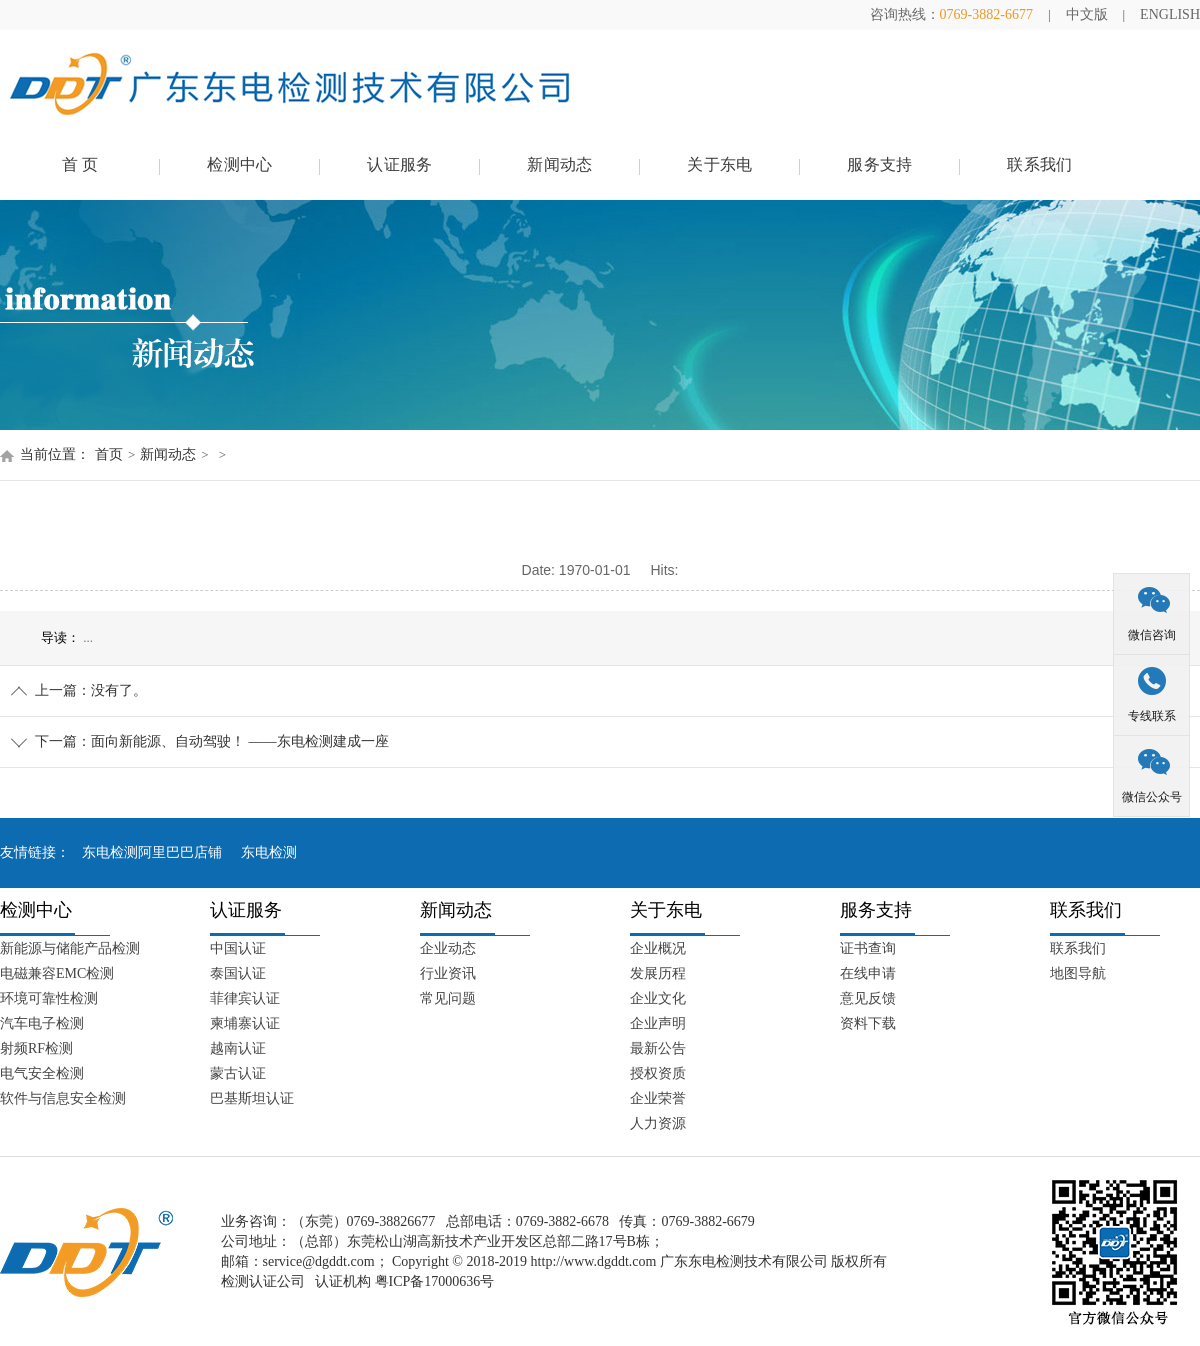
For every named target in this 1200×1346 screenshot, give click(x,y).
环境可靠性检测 (49, 998)
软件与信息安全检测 (63, 1098)
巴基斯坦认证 (252, 1098)
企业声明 (658, 1023)
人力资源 (658, 1123)
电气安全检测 (42, 1073)
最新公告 (658, 1048)
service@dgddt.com (319, 1261)
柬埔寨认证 (245, 1023)
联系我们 (1039, 164)
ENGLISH (1170, 14)
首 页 (80, 164)
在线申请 (868, 973)
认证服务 (399, 164)
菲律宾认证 (245, 998)
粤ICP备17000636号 (435, 1281)
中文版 (1087, 14)
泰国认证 (238, 973)
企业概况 (658, 948)
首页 (109, 454)
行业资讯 (448, 973)
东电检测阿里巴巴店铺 (152, 852)
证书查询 (868, 948)
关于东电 (719, 164)
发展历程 (658, 973)
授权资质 (658, 1073)
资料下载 (868, 1023)
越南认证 (238, 1048)
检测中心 (239, 164)
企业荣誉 (658, 1098)
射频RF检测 (36, 1048)
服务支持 (879, 164)
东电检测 (269, 852)
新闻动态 (559, 164)
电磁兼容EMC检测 (57, 973)
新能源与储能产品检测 (70, 948)
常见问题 (448, 998)
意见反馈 (868, 998)
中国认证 (238, 948)
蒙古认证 (238, 1073)
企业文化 (658, 998)
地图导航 (1078, 973)
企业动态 (448, 948)
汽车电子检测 (42, 1023)
